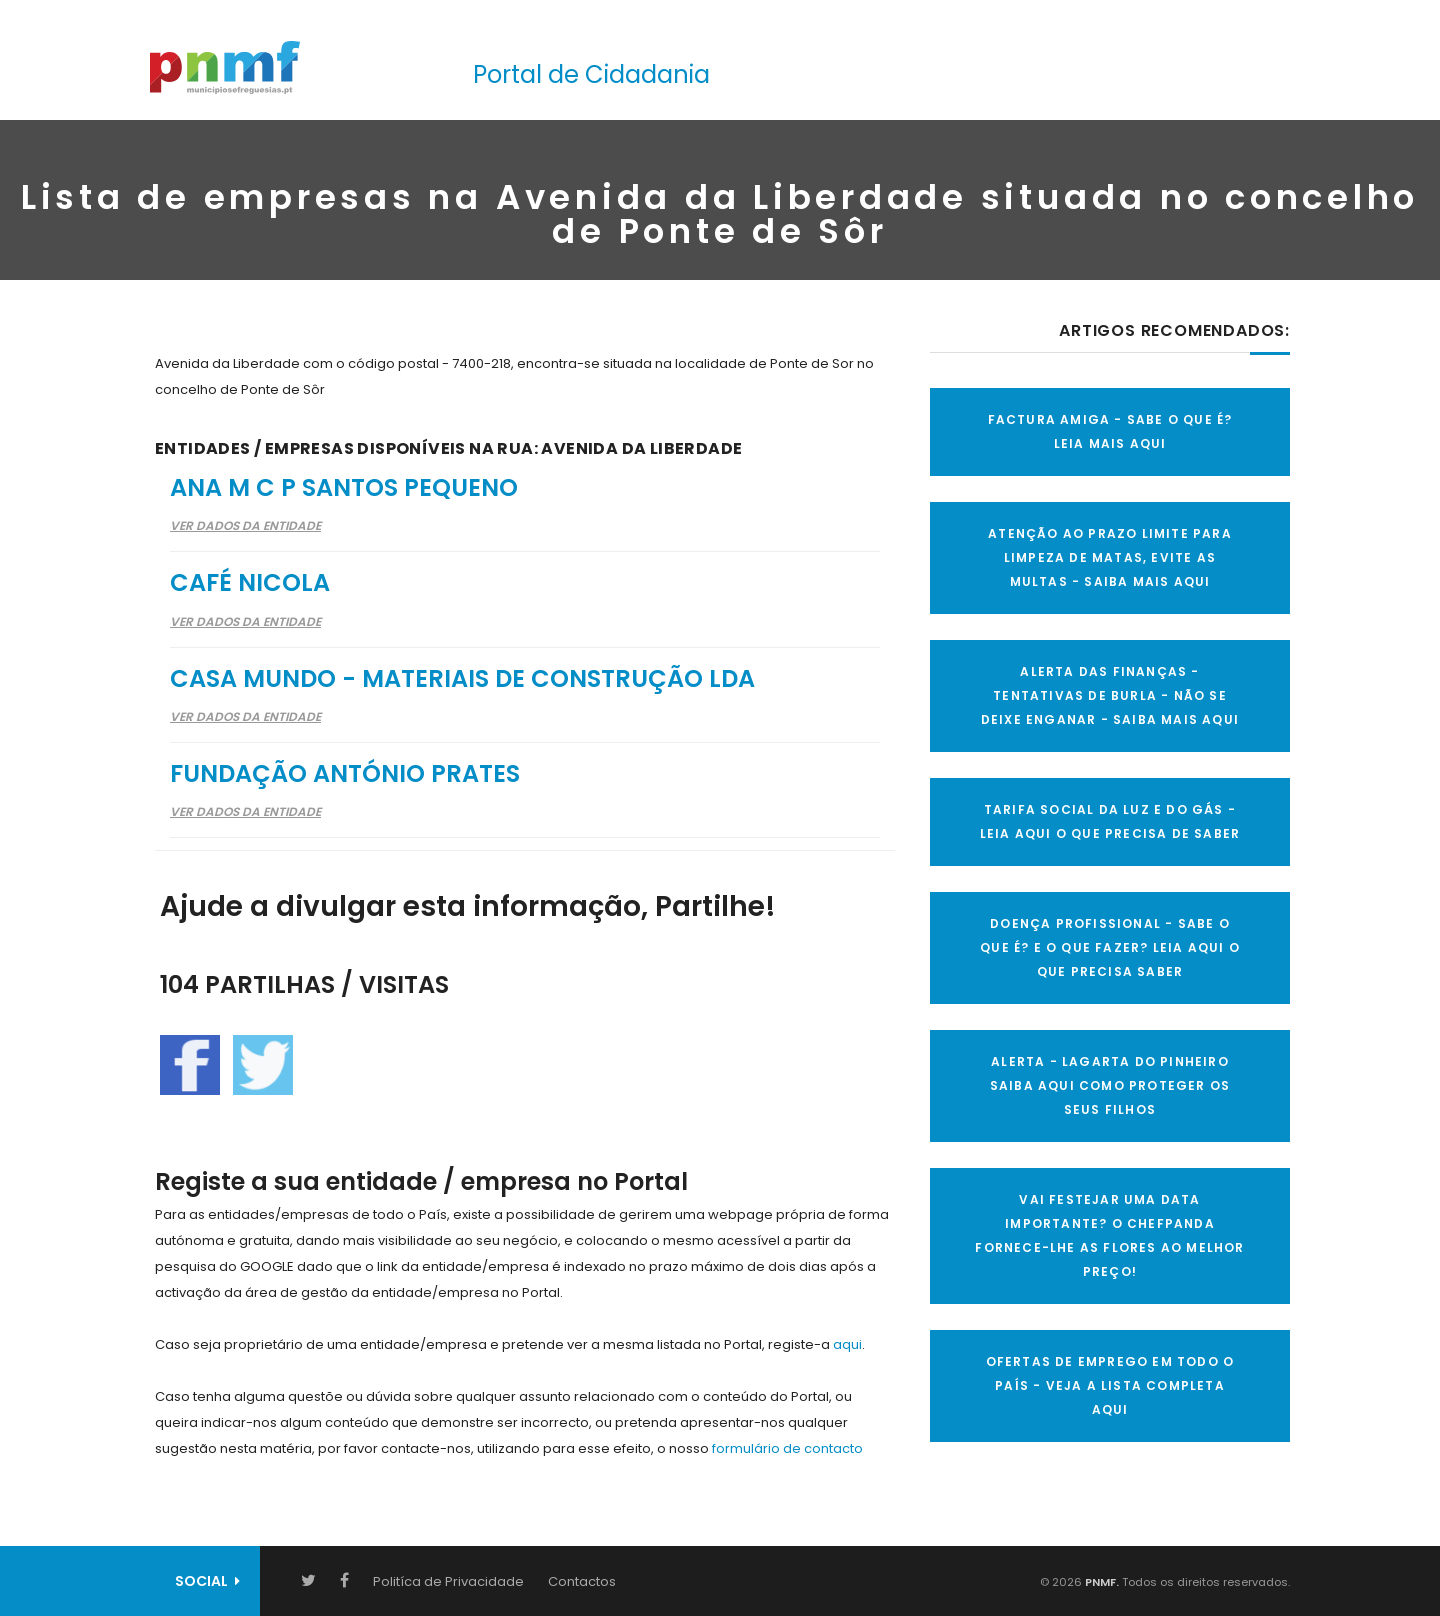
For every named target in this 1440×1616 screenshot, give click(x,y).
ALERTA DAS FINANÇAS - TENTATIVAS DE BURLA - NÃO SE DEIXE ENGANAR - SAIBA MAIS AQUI (1110, 695)
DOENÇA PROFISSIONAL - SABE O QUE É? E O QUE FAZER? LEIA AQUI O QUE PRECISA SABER (1110, 947)
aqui (847, 1344)
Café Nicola (250, 582)
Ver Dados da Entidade (245, 525)
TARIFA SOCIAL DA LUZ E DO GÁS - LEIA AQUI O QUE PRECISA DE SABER (1110, 821)
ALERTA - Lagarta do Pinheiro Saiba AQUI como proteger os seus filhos (1110, 1085)
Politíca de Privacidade (448, 1581)
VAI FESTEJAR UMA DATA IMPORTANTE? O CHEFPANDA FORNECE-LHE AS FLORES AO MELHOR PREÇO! (1109, 1235)
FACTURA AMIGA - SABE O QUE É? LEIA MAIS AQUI (1110, 431)
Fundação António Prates (345, 773)
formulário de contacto (787, 1448)
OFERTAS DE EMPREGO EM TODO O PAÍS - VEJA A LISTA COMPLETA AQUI (1110, 1385)
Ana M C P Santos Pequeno (344, 487)
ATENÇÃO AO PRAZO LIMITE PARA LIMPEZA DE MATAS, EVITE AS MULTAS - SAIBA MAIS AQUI (1110, 557)
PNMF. (1100, 1582)
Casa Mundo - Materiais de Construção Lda (462, 678)
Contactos (582, 1581)
